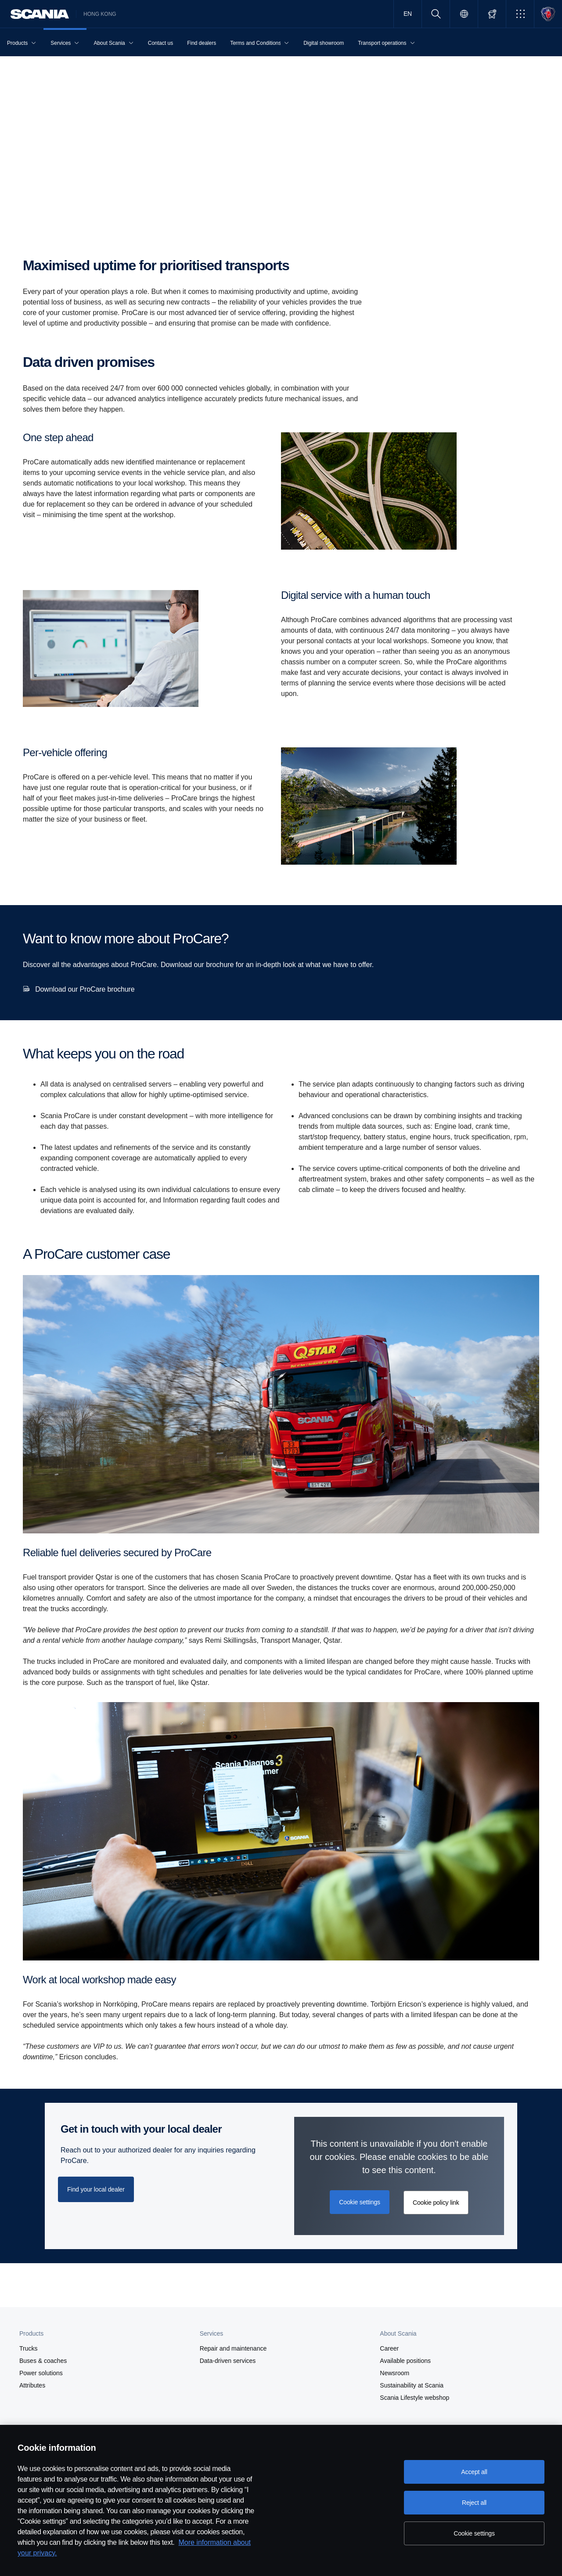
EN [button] (407, 13)
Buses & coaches (43, 2360)
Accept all (474, 2471)
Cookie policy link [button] (436, 2202)
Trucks (28, 2348)
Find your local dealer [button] (96, 2189)
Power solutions (41, 2373)
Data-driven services (228, 2360)
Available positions (405, 2360)
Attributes (32, 2385)
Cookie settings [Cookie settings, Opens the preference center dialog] (474, 2533)
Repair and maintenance (233, 2348)
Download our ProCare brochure (85, 989)
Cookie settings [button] (359, 2202)
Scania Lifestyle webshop (414, 2397)
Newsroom (394, 2373)
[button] (520, 14)
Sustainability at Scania (411, 2385)
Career (389, 2348)
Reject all (474, 2502)
